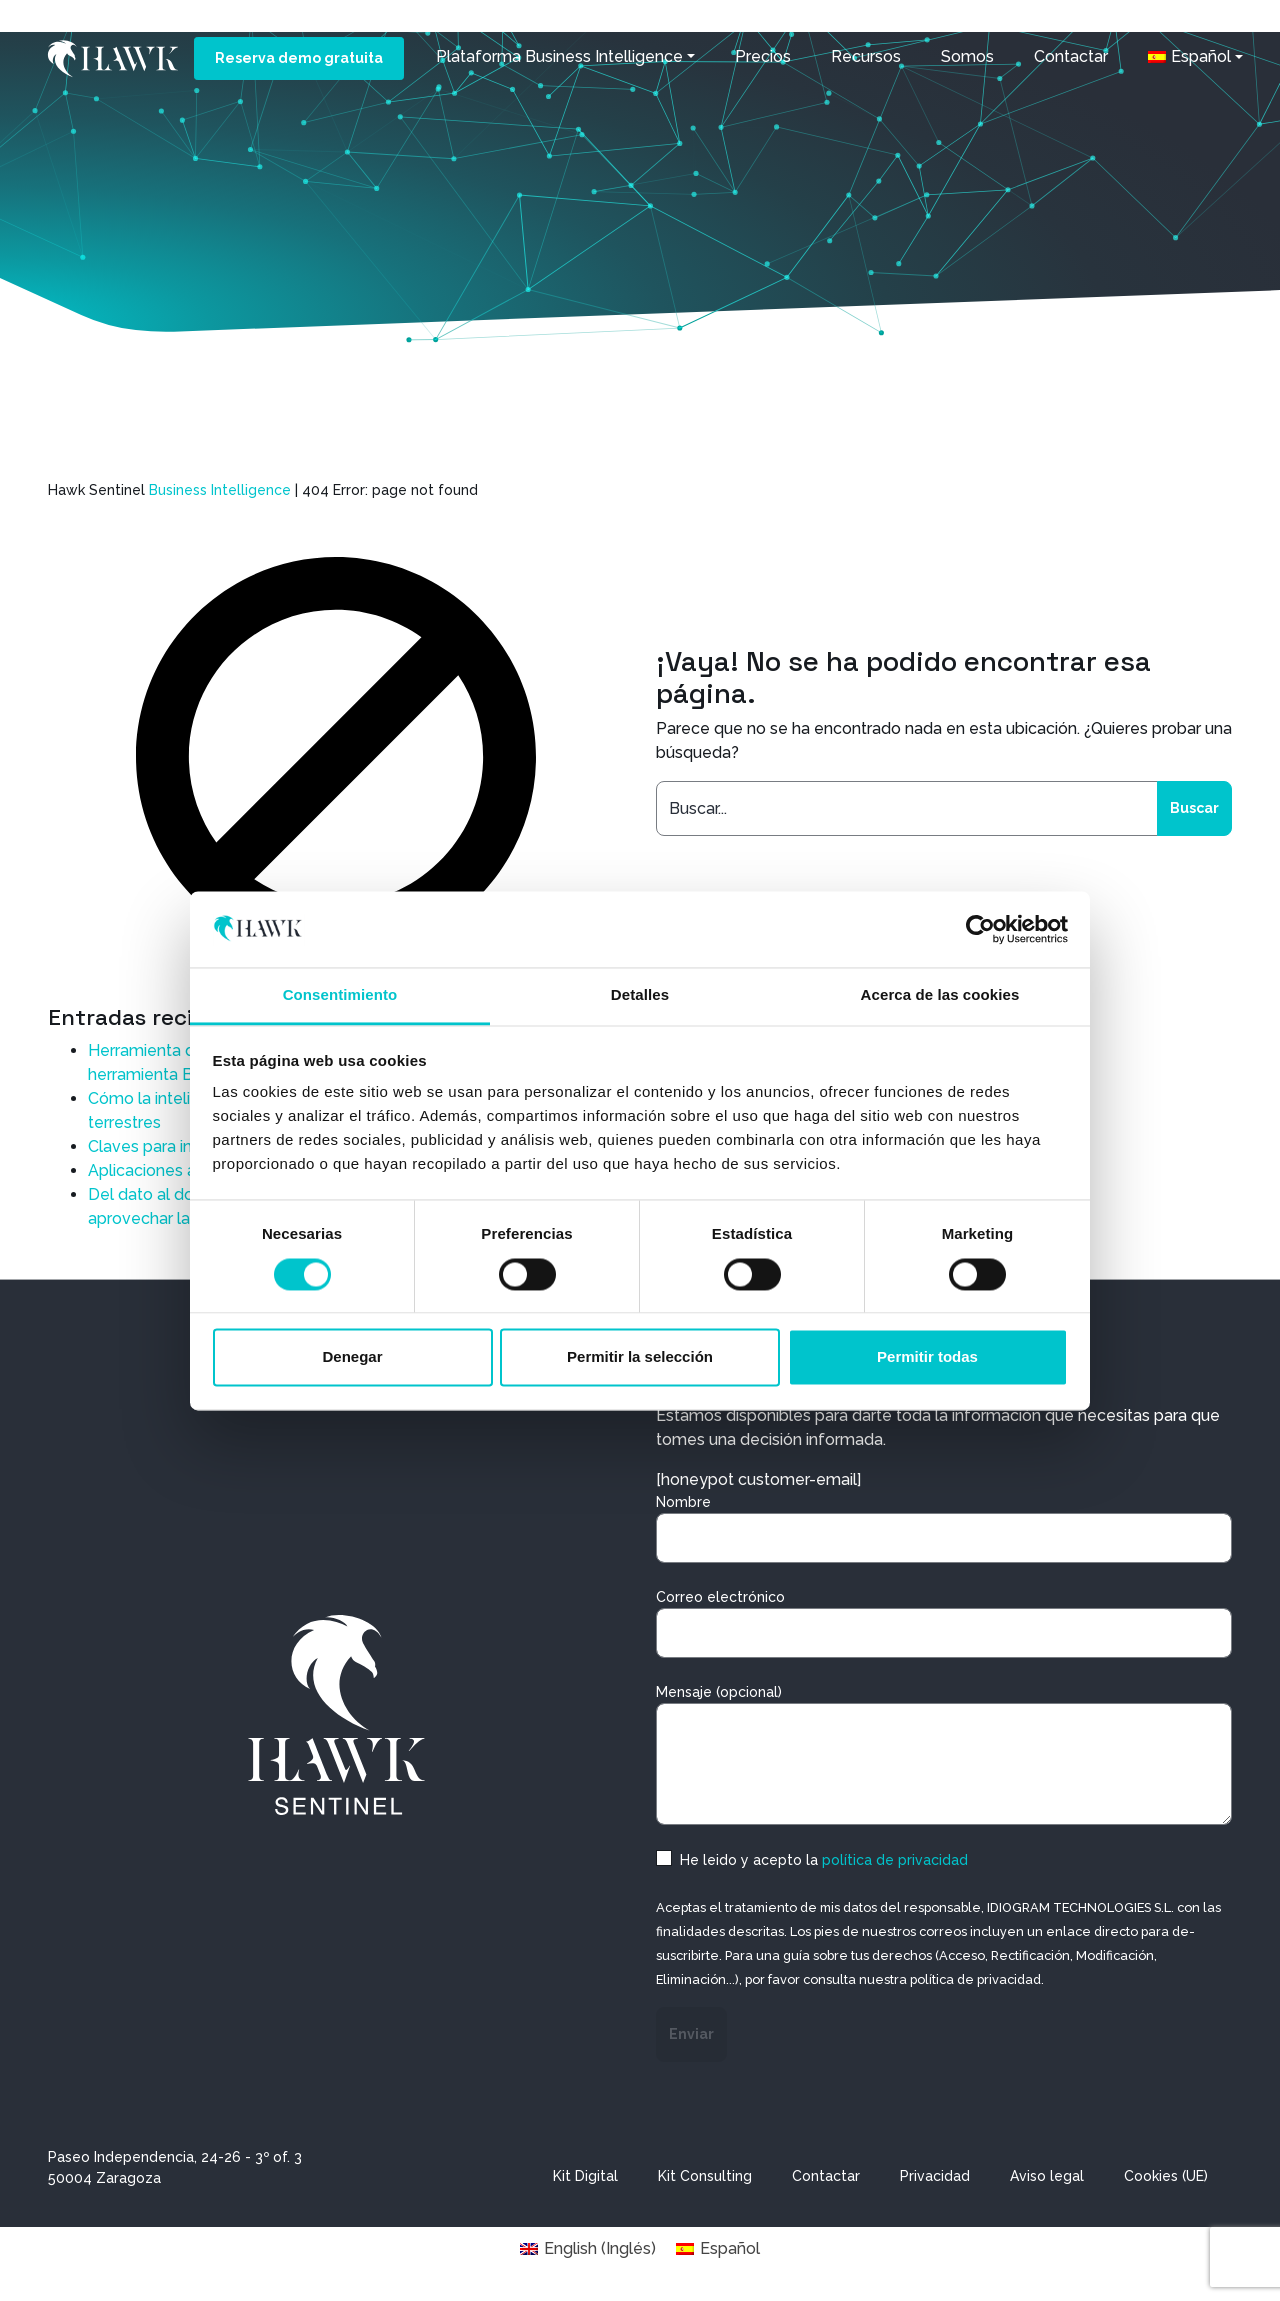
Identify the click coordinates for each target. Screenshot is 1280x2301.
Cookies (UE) (1166, 2176)
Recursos (865, 56)
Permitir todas (927, 1357)
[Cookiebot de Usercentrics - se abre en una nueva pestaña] (980, 929)
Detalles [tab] (640, 995)
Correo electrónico (944, 1623)
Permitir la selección (640, 1357)
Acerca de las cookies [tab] (940, 995)
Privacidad (935, 2176)
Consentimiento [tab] (340, 995)
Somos (966, 56)
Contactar (1070, 56)
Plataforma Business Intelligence (558, 56)
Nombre (944, 1528)
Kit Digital (585, 2176)
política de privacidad (895, 1860)
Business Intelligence (220, 490)
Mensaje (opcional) (944, 1754)
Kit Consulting (705, 2176)
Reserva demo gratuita (298, 58)
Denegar (352, 1357)
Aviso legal (1047, 2176)
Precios (762, 56)
